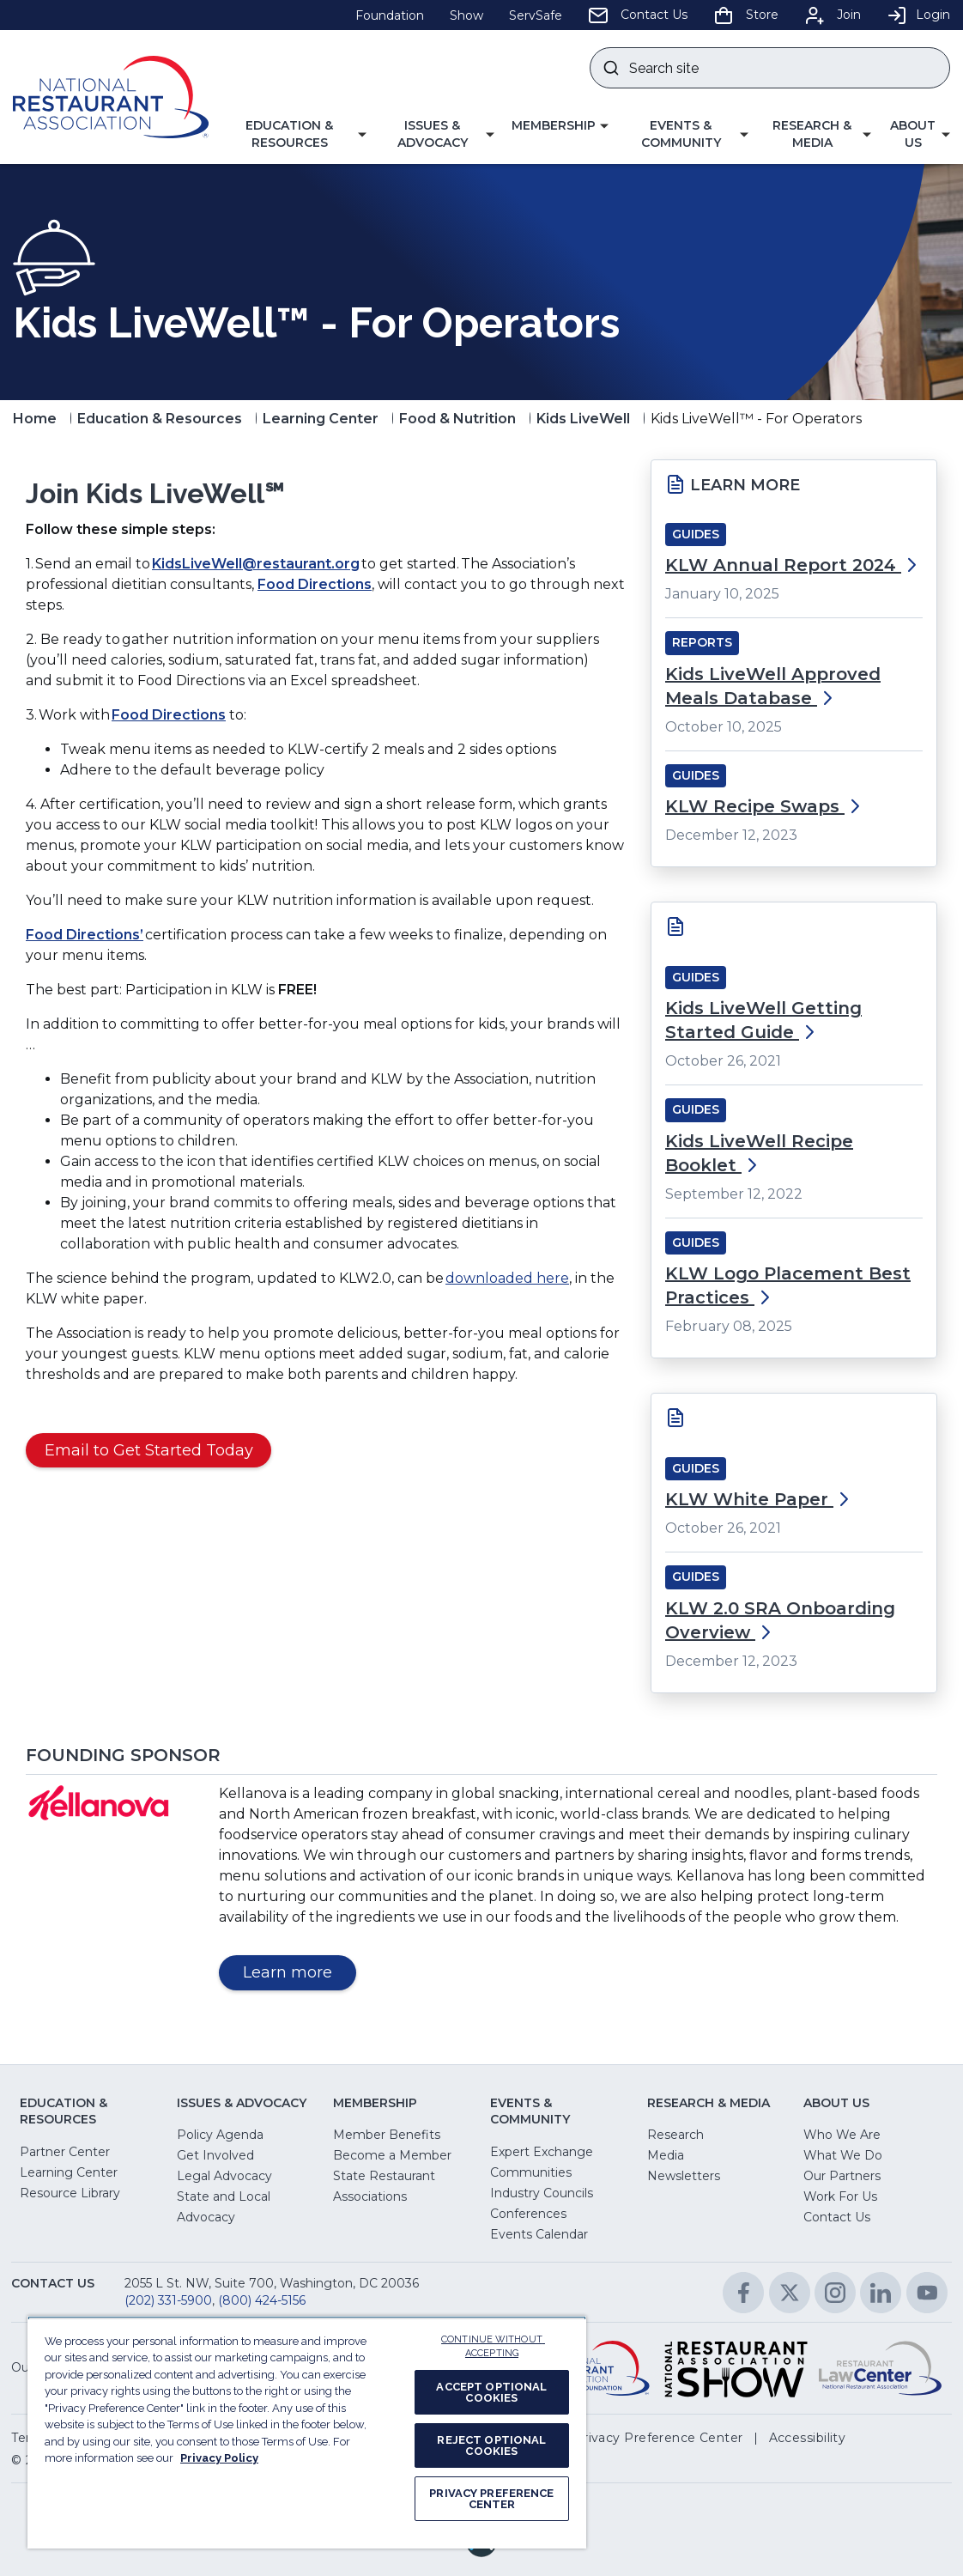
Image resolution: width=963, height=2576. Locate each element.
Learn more (299, 1975)
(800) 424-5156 (262, 2300)
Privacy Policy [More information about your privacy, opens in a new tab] (219, 2457)
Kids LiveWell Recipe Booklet (759, 1153)
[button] (296, 134)
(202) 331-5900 (168, 2300)
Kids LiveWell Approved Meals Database (773, 686)
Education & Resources (159, 418)
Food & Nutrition (457, 418)
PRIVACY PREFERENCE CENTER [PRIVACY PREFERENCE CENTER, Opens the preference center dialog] (491, 2499)
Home (35, 418)
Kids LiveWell (583, 418)
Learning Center (321, 418)
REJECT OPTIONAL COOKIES (491, 2445)
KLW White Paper (759, 1499)
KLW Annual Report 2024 (793, 565)
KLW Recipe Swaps (765, 806)
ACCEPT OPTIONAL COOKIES (491, 2392)
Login (918, 14)
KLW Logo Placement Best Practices (788, 1285)
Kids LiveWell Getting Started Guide (763, 1020)
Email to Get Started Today (149, 1450)
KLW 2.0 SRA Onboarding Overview (780, 1620)
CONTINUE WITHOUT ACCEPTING (493, 2347)
